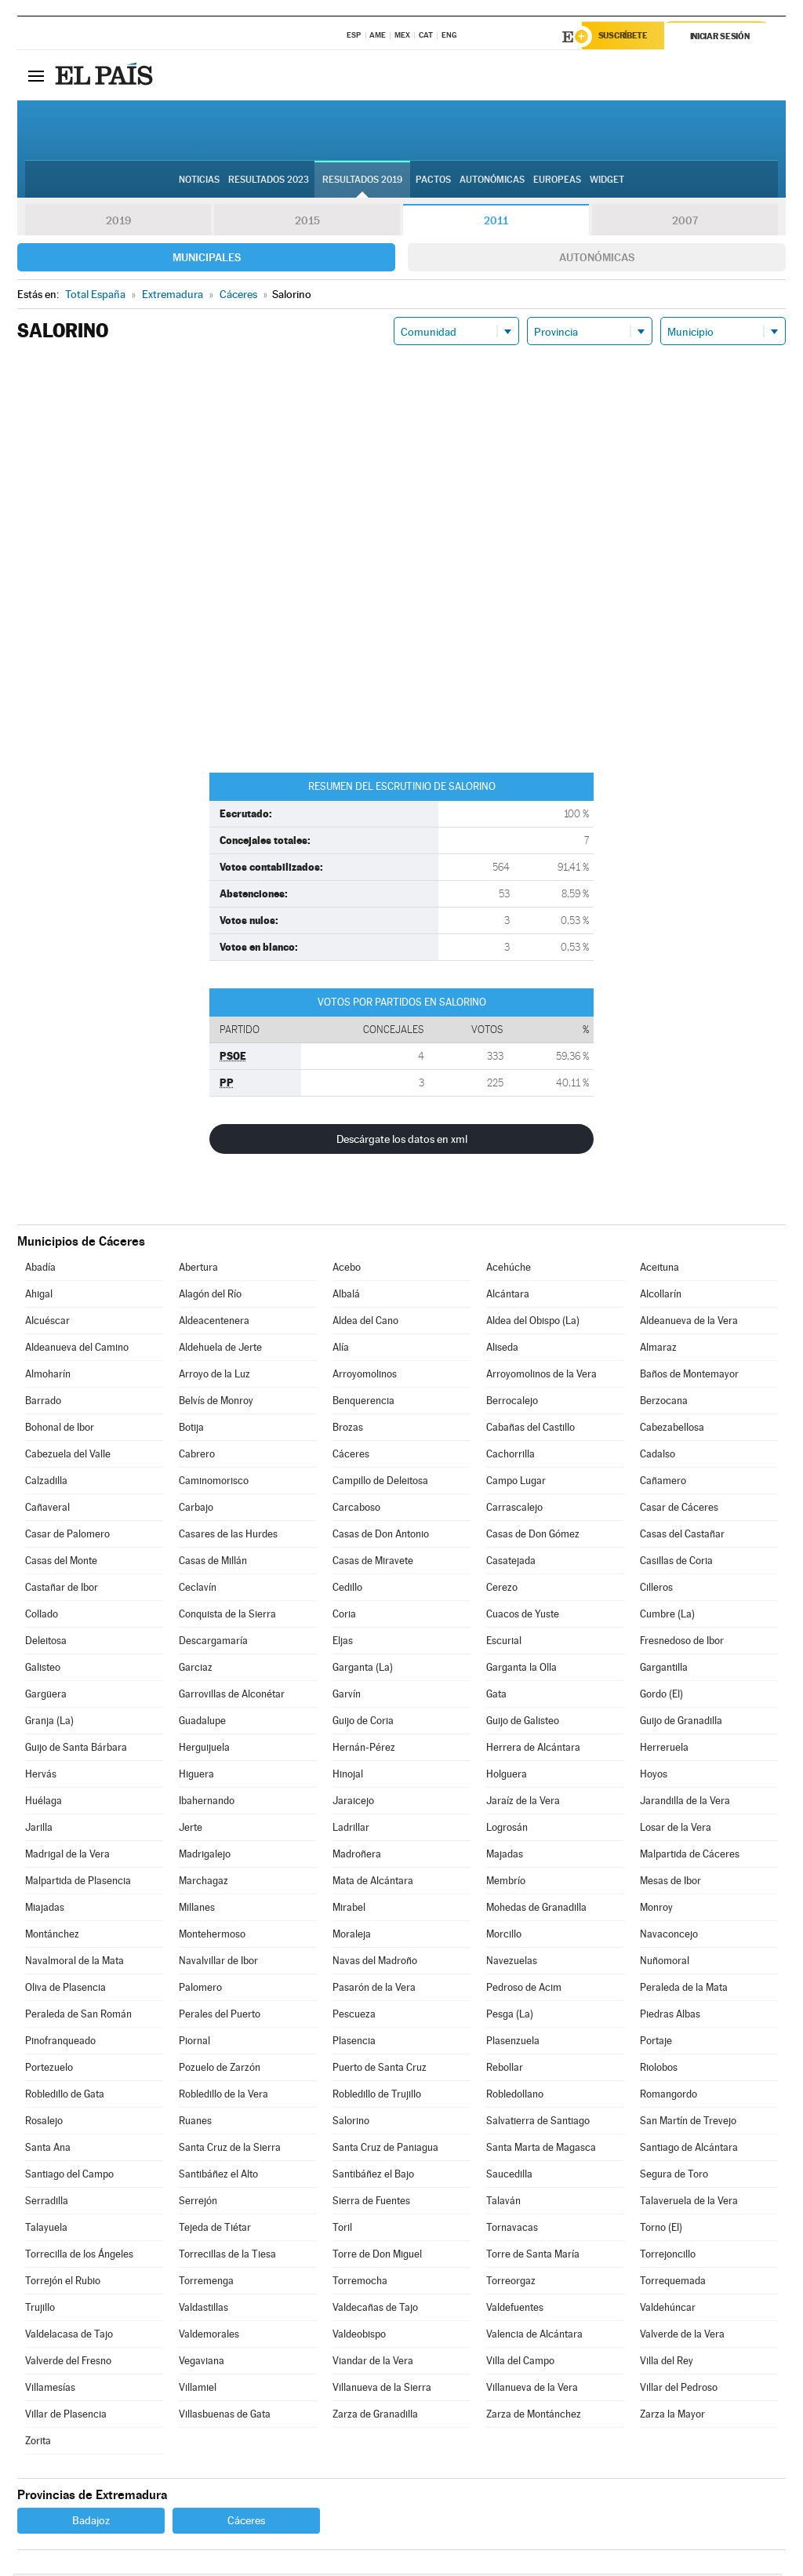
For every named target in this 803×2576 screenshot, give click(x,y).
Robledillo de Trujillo (376, 2096)
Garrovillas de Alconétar (232, 1696)
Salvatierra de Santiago (538, 2123)
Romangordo (668, 2096)
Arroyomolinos (364, 1376)
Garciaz (196, 1669)
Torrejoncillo (668, 2256)
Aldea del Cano (365, 1323)
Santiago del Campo (69, 2176)
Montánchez (52, 1936)
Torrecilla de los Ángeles (79, 2256)
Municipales (207, 259)
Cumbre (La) (667, 1616)
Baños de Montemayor (689, 1376)
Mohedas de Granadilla (536, 1910)
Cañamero (663, 1483)
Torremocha (359, 2283)
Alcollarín (660, 1296)
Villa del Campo (520, 2363)
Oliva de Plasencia (65, 1990)
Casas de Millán (213, 1563)
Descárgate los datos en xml (401, 1141)
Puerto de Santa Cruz (379, 2070)
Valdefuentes (514, 2310)
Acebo (346, 1269)
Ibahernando (206, 1803)
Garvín (346, 1696)
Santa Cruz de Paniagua (385, 2150)
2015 (307, 222)
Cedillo (347, 1589)
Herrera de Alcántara (533, 1750)
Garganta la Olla (521, 1669)
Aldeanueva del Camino (77, 1349)
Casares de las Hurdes (228, 1536)
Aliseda (502, 1349)
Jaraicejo (353, 1803)
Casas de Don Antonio (380, 1536)
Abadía (40, 1269)
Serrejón (198, 2203)
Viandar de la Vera (372, 2363)
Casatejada (511, 1563)
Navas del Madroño (374, 1963)
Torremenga (206, 2283)
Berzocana (664, 1403)
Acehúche (508, 1269)
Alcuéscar (47, 1323)
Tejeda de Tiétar (215, 2230)
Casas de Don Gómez (533, 1536)
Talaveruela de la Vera (689, 2203)
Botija (191, 1429)
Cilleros (656, 1589)
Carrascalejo (514, 1509)
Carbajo (196, 1509)
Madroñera (356, 1856)
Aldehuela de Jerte (220, 1349)
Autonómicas (596, 259)
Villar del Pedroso (679, 2390)
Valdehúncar (668, 2310)
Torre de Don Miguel (377, 2256)
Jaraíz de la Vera (523, 1803)
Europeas (557, 181)
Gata (496, 1696)
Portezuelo (49, 2070)
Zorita (38, 2443)
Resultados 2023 (268, 181)
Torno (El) (661, 2230)
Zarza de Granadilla (375, 2416)
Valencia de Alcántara (534, 2336)
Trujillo (40, 2310)
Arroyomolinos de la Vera (541, 1376)
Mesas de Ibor (670, 1883)
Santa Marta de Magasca (541, 2150)
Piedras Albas (670, 2016)
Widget (607, 181)
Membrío (505, 1883)
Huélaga (43, 1803)
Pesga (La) (509, 2016)
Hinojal (347, 1776)
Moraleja (351, 1936)
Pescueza (354, 2016)
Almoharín (48, 1376)
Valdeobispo (359, 2336)
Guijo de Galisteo (522, 1723)
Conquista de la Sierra (227, 1616)
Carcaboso (356, 1509)
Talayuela (46, 2230)
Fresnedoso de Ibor (682, 1643)
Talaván (503, 2203)
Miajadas (44, 1910)
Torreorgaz (511, 2283)
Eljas (342, 1643)
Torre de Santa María (533, 2256)
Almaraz (658, 1349)
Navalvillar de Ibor (218, 1963)
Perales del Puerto (219, 2016)
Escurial (503, 1643)
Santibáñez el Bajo (373, 2176)
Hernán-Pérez (363, 1750)
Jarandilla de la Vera (685, 1803)
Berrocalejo (512, 1403)
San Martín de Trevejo (688, 2123)
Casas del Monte (61, 1563)
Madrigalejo (205, 1856)
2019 (118, 222)
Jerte (190, 1830)
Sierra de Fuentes (371, 2203)
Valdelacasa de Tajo (69, 2336)
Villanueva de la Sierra (381, 2390)
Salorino (350, 2123)
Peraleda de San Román (78, 2016)
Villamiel (197, 2390)
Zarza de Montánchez (533, 2416)
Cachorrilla (510, 1456)
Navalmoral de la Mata (74, 1963)
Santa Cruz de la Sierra (230, 2150)
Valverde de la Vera (682, 2336)
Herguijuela (204, 1750)
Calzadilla (46, 1483)
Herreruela (664, 1750)
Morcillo (503, 1936)
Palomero (200, 1990)
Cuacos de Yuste (522, 1616)
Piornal (194, 2043)
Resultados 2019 (362, 181)
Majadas (504, 1856)
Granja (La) (49, 1723)
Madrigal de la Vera (67, 1856)
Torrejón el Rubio (62, 2283)
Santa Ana (48, 2150)
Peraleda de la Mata (684, 1990)
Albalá (346, 1296)
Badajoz (91, 2522)
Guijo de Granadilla (681, 1723)
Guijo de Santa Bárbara (76, 1750)
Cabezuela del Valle (68, 1456)
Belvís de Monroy (216, 1403)
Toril (342, 2230)
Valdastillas (203, 2310)
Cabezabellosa (672, 1429)
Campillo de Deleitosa (380, 1483)
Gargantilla (664, 1669)
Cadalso (657, 1456)
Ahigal (39, 1296)
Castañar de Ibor (61, 1589)
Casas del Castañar (682, 1536)
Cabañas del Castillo (530, 1429)
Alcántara (507, 1296)
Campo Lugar (516, 1483)
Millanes (197, 1910)
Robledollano (514, 2096)
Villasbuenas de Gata (225, 2416)
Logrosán (507, 1830)
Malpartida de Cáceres (689, 1856)
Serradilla (46, 2203)
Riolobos (659, 2070)
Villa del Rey (666, 2363)
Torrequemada (673, 2283)
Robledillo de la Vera (223, 2096)
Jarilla (39, 1830)
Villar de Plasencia (66, 2416)
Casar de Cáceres (679, 1509)
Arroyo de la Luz (214, 1376)
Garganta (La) (362, 1669)
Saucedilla (509, 2176)
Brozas (347, 1429)
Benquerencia (363, 1403)
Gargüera (46, 1696)
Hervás (40, 1776)
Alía (340, 1349)
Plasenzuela (513, 2043)
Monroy (656, 1910)
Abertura (198, 1269)
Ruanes (195, 2123)
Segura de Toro (674, 2176)
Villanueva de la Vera (532, 2390)
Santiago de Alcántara (689, 2150)
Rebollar (504, 2070)
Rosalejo (44, 2123)
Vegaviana (201, 2363)
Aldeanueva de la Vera (689, 1323)
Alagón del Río (210, 1296)
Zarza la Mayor (672, 2416)
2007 (685, 222)
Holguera (506, 1776)
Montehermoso (212, 1936)
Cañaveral (47, 1509)
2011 (496, 222)
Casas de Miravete (372, 1563)
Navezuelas (511, 1963)
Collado (41, 1616)
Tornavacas (512, 2230)
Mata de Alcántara (372, 1883)
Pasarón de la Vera (374, 1990)
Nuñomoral (664, 1963)
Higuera (196, 1776)
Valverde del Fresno (68, 2363)
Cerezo (502, 1589)
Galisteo (42, 1669)
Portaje (656, 2043)
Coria (344, 1616)
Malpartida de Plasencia (78, 1883)
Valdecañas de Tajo (375, 2310)
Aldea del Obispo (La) (533, 1323)
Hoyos (653, 1776)
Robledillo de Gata (64, 2096)
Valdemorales (209, 2336)
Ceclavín (197, 1589)
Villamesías (50, 2390)
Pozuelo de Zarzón (219, 2070)
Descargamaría (213, 1643)
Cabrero (197, 1456)
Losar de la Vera (675, 1830)
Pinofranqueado (60, 2043)
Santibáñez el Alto (218, 2176)
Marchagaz (203, 1883)
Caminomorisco (214, 1483)
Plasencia (354, 2043)
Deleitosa (46, 1643)
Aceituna (659, 1269)
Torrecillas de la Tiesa (227, 2256)
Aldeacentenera (214, 1323)
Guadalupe (202, 1723)
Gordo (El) (661, 1696)
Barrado (43, 1403)
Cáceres (350, 1456)
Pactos (433, 181)
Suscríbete (626, 36)
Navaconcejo (669, 1936)
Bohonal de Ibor (59, 1429)
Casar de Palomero (67, 1536)
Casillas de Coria (676, 1563)
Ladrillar (350, 1830)
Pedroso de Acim (523, 1990)
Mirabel (348, 1910)
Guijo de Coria (363, 1723)
